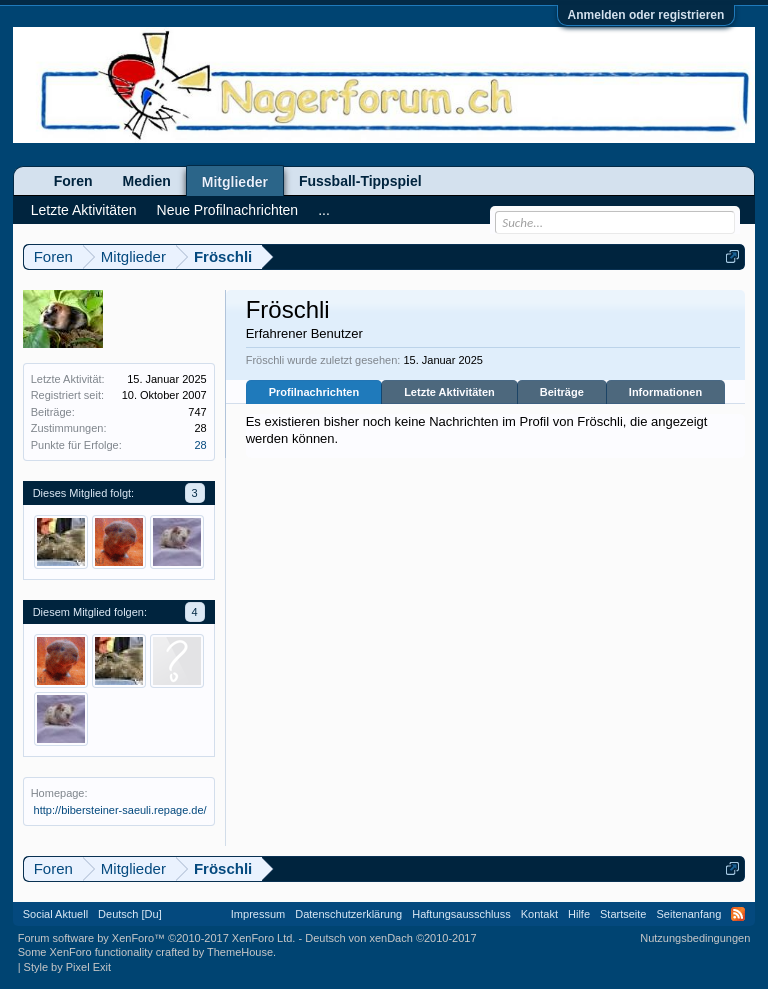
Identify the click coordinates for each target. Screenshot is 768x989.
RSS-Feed (738, 914)
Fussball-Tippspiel (360, 181)
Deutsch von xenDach (390, 938)
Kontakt (539, 914)
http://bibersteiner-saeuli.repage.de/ (120, 810)
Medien (147, 181)
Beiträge (562, 392)
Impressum (258, 914)
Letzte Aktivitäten (449, 392)
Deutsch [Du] (130, 914)
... (324, 210)
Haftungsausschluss (461, 914)
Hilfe (579, 914)
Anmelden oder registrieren (646, 15)
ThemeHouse (240, 952)
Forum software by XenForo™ (157, 938)
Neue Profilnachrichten (228, 210)
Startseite (623, 914)
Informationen (665, 392)
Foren (73, 181)
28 (200, 445)
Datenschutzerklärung (348, 914)
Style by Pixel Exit (67, 967)
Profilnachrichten (314, 392)
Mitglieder (235, 182)
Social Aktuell (55, 914)
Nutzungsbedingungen (695, 938)
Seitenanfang (688, 914)
